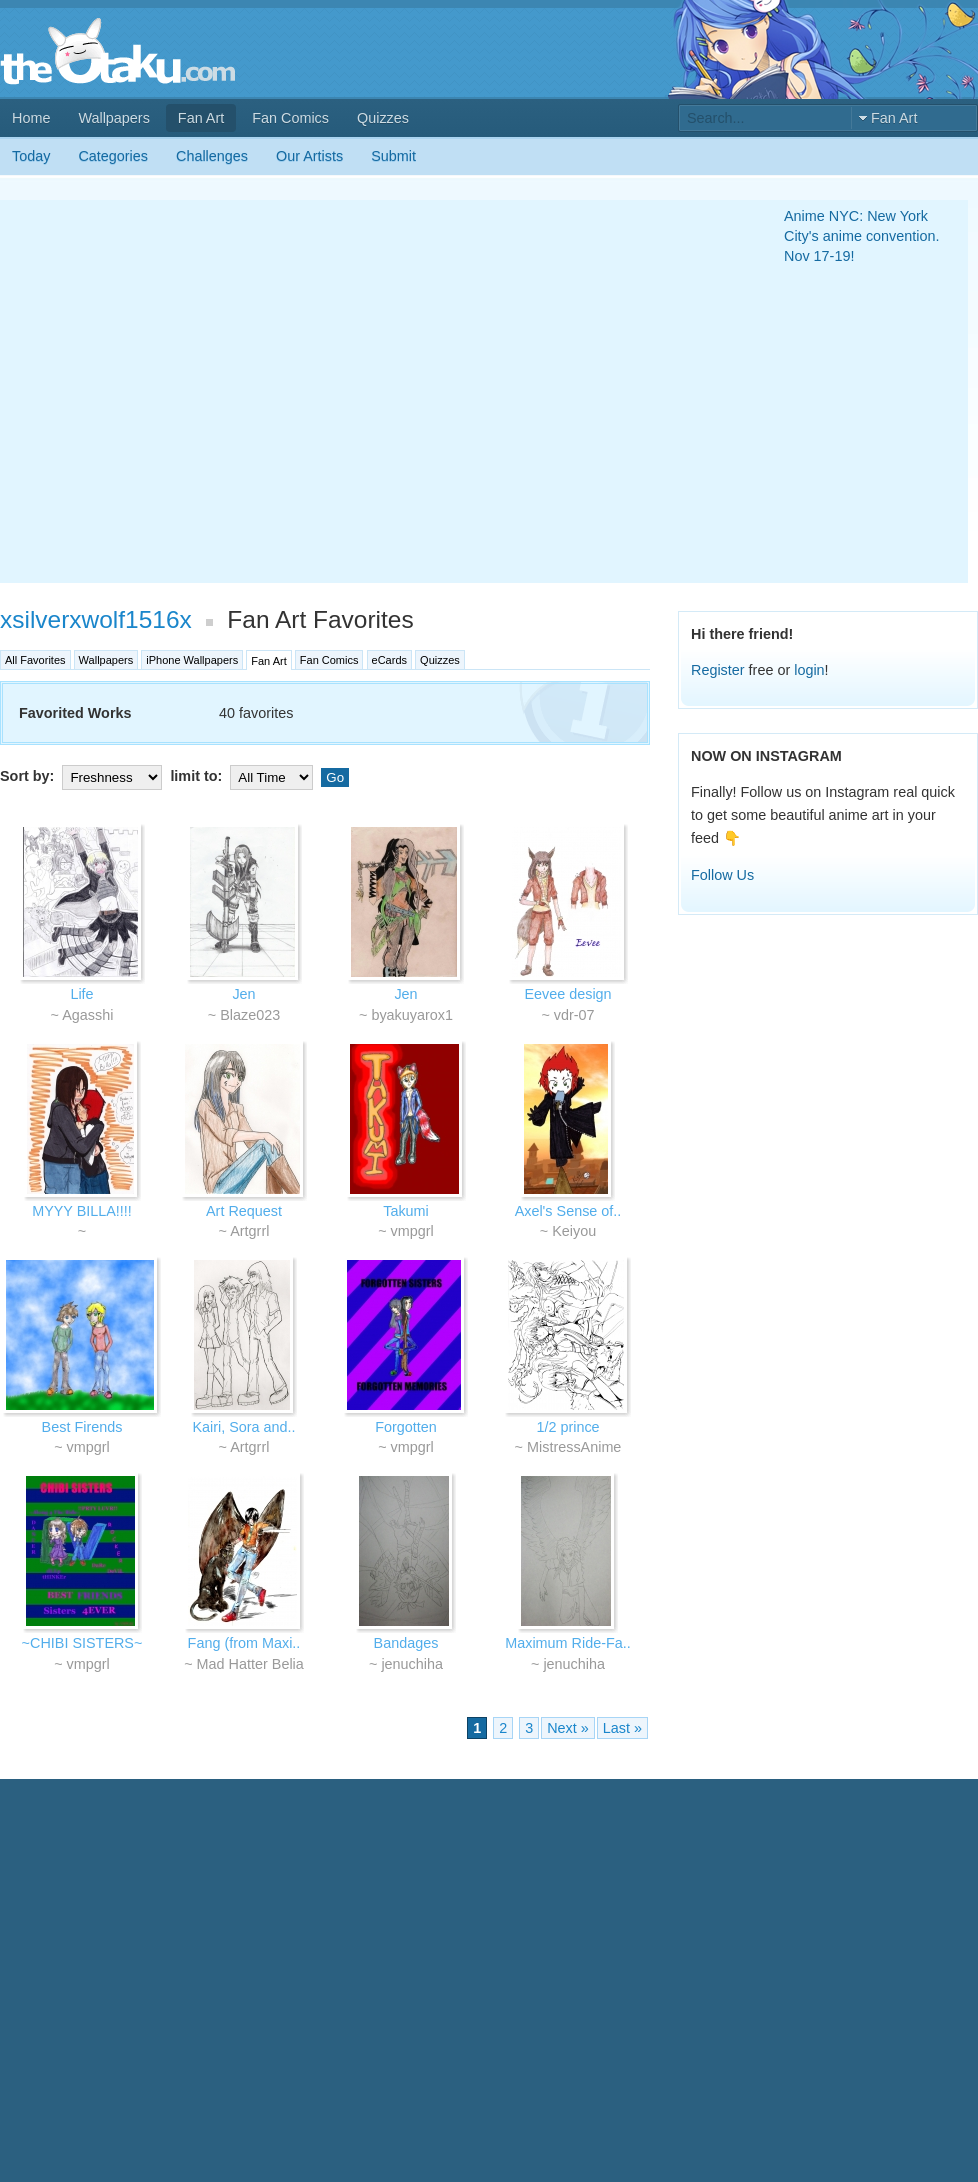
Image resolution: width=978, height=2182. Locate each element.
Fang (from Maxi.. (244, 1643)
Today (31, 156)
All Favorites (35, 660)
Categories (113, 156)
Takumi (406, 1211)
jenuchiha (412, 1664)
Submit (393, 156)
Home (31, 118)
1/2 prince (567, 1427)
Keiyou (574, 1231)
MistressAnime (574, 1447)
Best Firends (82, 1427)
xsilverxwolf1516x (96, 619)
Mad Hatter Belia (250, 1664)
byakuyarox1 (412, 1015)
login (809, 670)
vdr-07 (574, 1015)
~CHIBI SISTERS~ (82, 1643)
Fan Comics (290, 118)
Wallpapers (113, 118)
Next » (568, 1728)
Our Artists (309, 156)
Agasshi (87, 1015)
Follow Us (722, 875)
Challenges (212, 156)
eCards (389, 660)
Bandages (406, 1643)
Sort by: (83, 776)
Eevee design (567, 994)
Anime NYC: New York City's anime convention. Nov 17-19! (862, 236)
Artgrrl (249, 1231)
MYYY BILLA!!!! (82, 1211)
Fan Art (201, 118)
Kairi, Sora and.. (243, 1427)
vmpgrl (412, 1231)
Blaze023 (250, 1015)
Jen (243, 994)
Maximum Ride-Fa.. (568, 1643)
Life (81, 994)
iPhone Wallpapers (192, 660)
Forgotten (406, 1427)
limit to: (243, 776)
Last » (622, 1728)
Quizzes (383, 118)
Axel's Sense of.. (568, 1211)
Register (718, 670)
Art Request (244, 1211)
